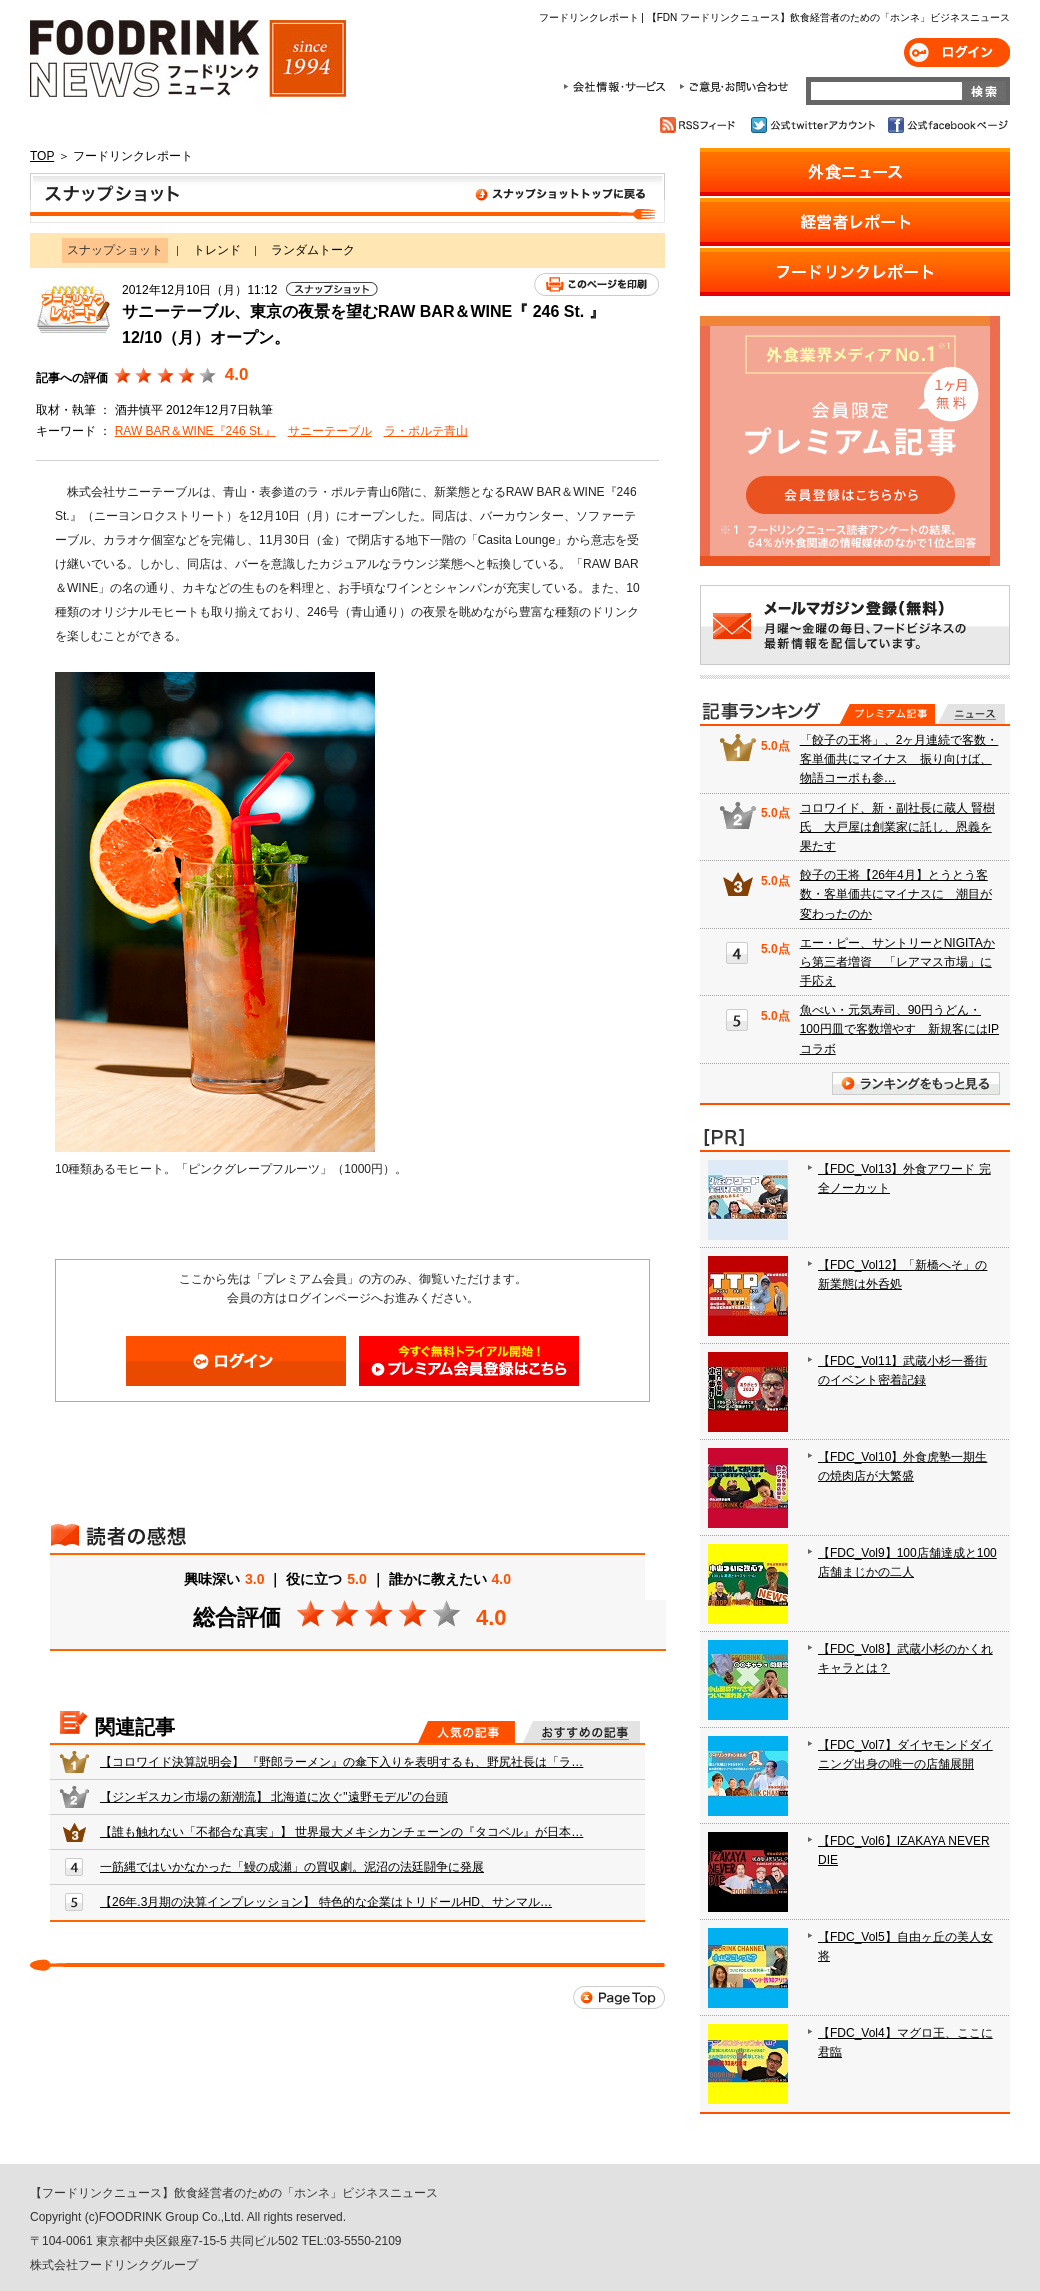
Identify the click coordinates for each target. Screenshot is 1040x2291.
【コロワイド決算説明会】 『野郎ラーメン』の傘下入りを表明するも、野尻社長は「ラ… (341, 1762)
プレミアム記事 (887, 714)
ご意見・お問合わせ (733, 87)
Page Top (619, 1997)
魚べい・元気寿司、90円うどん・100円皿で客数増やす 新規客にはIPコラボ (899, 1029)
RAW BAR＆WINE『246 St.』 (195, 431)
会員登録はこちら (469, 1361)
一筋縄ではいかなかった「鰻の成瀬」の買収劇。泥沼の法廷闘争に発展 (292, 1867)
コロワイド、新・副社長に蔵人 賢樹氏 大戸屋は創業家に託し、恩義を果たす (897, 827)
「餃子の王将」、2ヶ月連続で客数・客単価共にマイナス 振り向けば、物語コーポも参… (899, 759)
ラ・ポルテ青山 (426, 431)
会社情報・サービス (618, 87)
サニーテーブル (330, 431)
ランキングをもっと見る (916, 1083)
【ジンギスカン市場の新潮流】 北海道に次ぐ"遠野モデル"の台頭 (274, 1797)
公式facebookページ (946, 125)
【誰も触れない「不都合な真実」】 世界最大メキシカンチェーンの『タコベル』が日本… (341, 1832)
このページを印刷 (596, 284)
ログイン (957, 52)
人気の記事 (466, 1732)
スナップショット (347, 198)
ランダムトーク (313, 250)
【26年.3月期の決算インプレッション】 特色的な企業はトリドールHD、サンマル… (326, 1902)
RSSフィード (700, 125)
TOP (42, 156)
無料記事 (971, 714)
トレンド (217, 250)
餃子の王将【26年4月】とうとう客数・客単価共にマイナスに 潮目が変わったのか (896, 894)
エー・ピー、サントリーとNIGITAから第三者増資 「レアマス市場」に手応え (897, 962)
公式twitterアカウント (814, 125)
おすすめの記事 (581, 1732)
